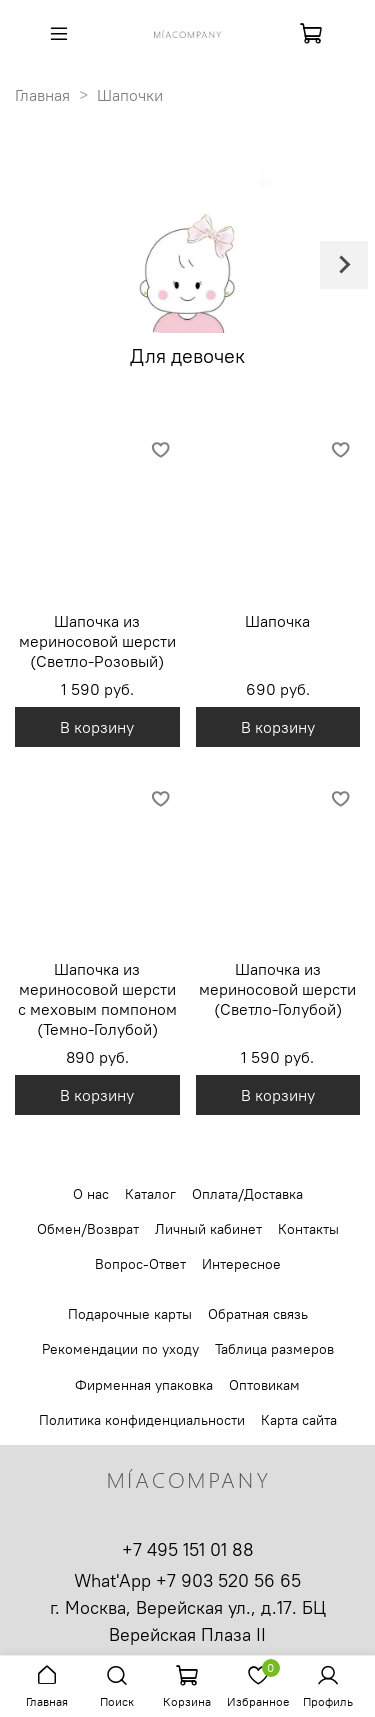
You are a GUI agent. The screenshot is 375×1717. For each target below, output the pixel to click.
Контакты (308, 1229)
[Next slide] (344, 265)
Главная (42, 95)
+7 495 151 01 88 (188, 1549)
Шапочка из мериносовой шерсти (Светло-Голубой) (277, 989)
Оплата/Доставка (247, 1194)
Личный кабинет (208, 1229)
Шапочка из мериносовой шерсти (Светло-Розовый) (97, 641)
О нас (91, 1194)
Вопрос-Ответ (140, 1264)
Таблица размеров (274, 1349)
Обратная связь (258, 1314)
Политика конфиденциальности (142, 1420)
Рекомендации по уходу (120, 1349)
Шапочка (277, 621)
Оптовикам (264, 1385)
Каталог (150, 1194)
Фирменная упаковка (144, 1385)
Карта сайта (299, 1420)
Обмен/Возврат (88, 1229)
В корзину (97, 727)
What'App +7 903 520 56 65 (187, 1580)
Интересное (241, 1264)
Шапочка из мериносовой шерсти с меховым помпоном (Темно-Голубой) (97, 999)
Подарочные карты (130, 1314)
